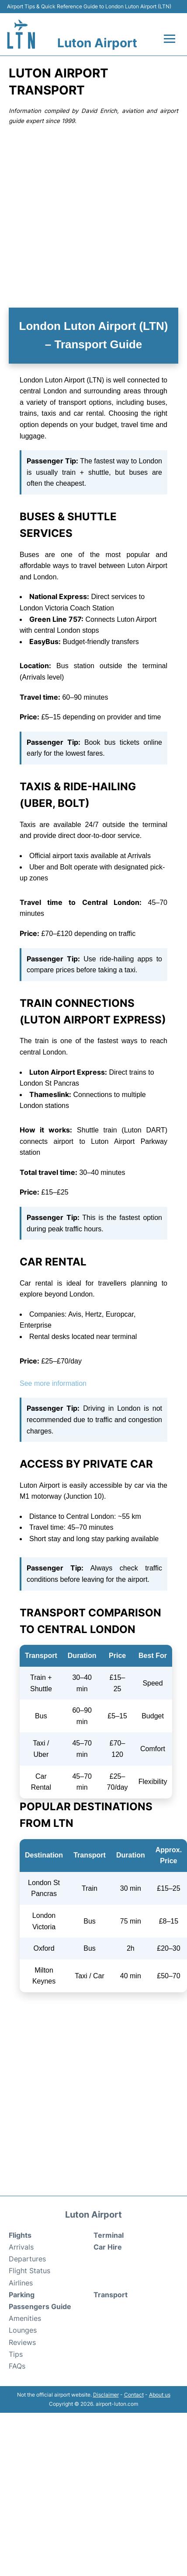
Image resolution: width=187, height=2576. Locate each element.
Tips (16, 2354)
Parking (22, 2294)
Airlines (21, 2282)
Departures (27, 2258)
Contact (134, 2394)
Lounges (23, 2330)
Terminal (109, 2235)
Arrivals (21, 2247)
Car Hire (108, 2247)
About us (159, 2394)
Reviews (22, 2342)
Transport (111, 2294)
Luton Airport (97, 43)
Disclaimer (106, 2394)
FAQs (17, 2366)
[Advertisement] (83, 216)
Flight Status (29, 2270)
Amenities (25, 2318)
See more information (53, 1383)
